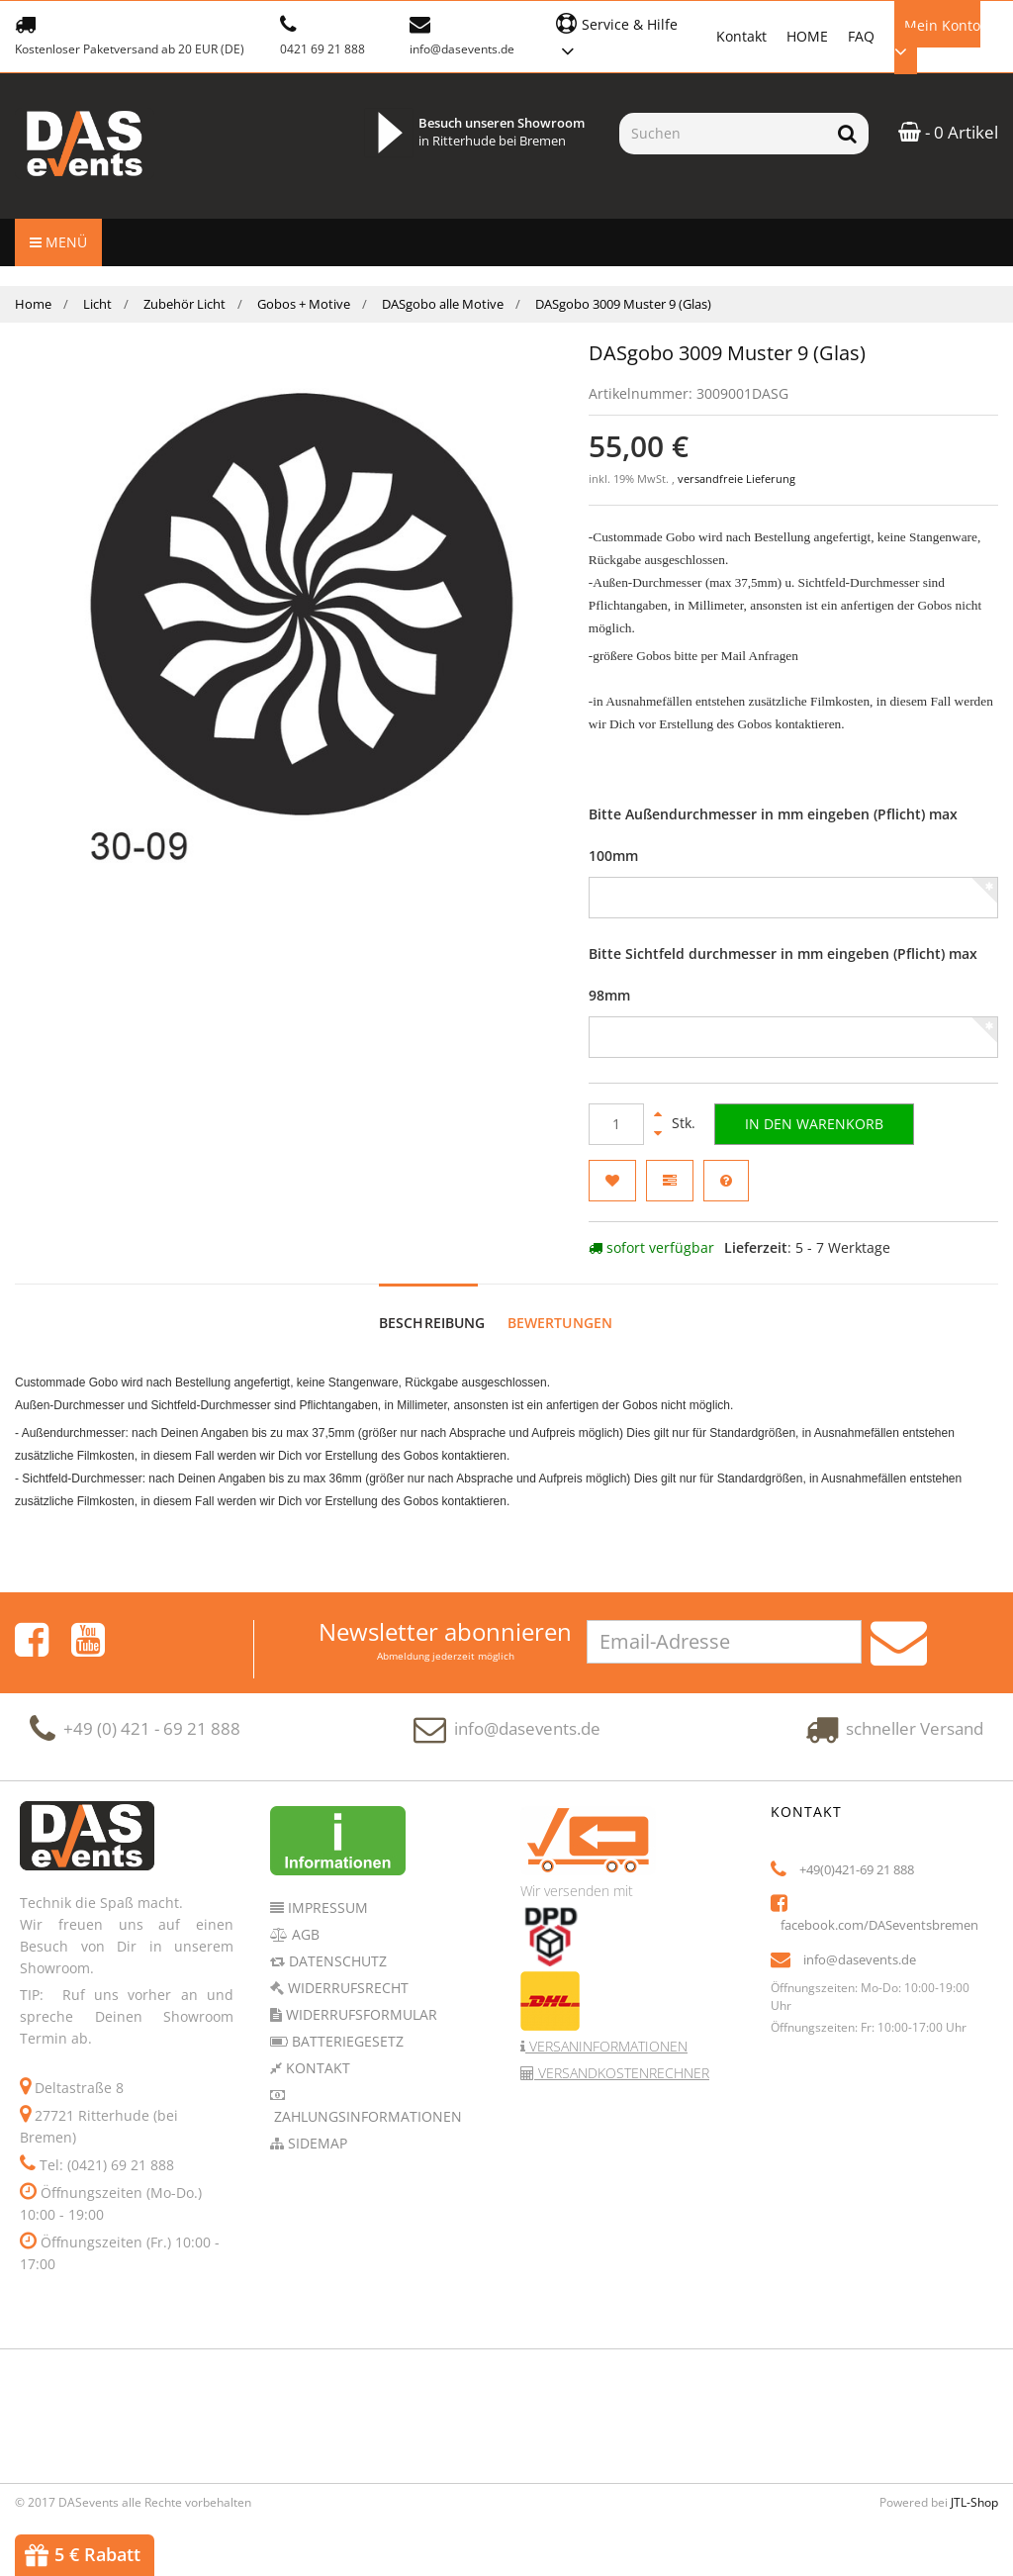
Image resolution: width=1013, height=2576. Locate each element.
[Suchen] (722, 133)
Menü (58, 242)
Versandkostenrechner (621, 2072)
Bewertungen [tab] (560, 1322)
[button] (625, 35)
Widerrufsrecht (346, 1987)
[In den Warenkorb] (814, 1124)
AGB (304, 1934)
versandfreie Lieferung (736, 479)
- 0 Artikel (948, 132)
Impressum (326, 1907)
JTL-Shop (974, 2502)
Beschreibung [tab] (432, 1322)
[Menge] (616, 1124)
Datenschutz (336, 1961)
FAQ (861, 36)
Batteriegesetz (346, 2041)
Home (33, 304)
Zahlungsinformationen (366, 2116)
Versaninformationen (606, 2046)
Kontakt (741, 36)
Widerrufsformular (359, 2014)
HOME (807, 36)
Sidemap (315, 2143)
